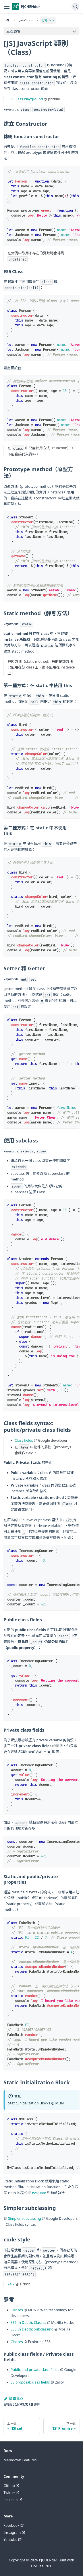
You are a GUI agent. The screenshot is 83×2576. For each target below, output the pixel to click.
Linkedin (13, 2499)
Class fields (24, 1440)
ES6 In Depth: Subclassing (32, 2329)
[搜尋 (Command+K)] (75, 7)
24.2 (11, 2284)
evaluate (39, 2192)
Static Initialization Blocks (29, 2103)
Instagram (14, 2532)
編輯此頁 (13, 2398)
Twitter (11, 2492)
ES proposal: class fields (30, 2382)
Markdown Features (20, 2460)
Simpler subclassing (24, 2218)
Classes (17, 2310)
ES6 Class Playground (25, 99)
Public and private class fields (35, 2369)
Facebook (13, 2525)
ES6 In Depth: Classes (28, 2322)
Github (11, 2485)
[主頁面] (8, 20)
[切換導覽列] (7, 6)
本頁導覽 (13, 31)
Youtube (12, 2539)
